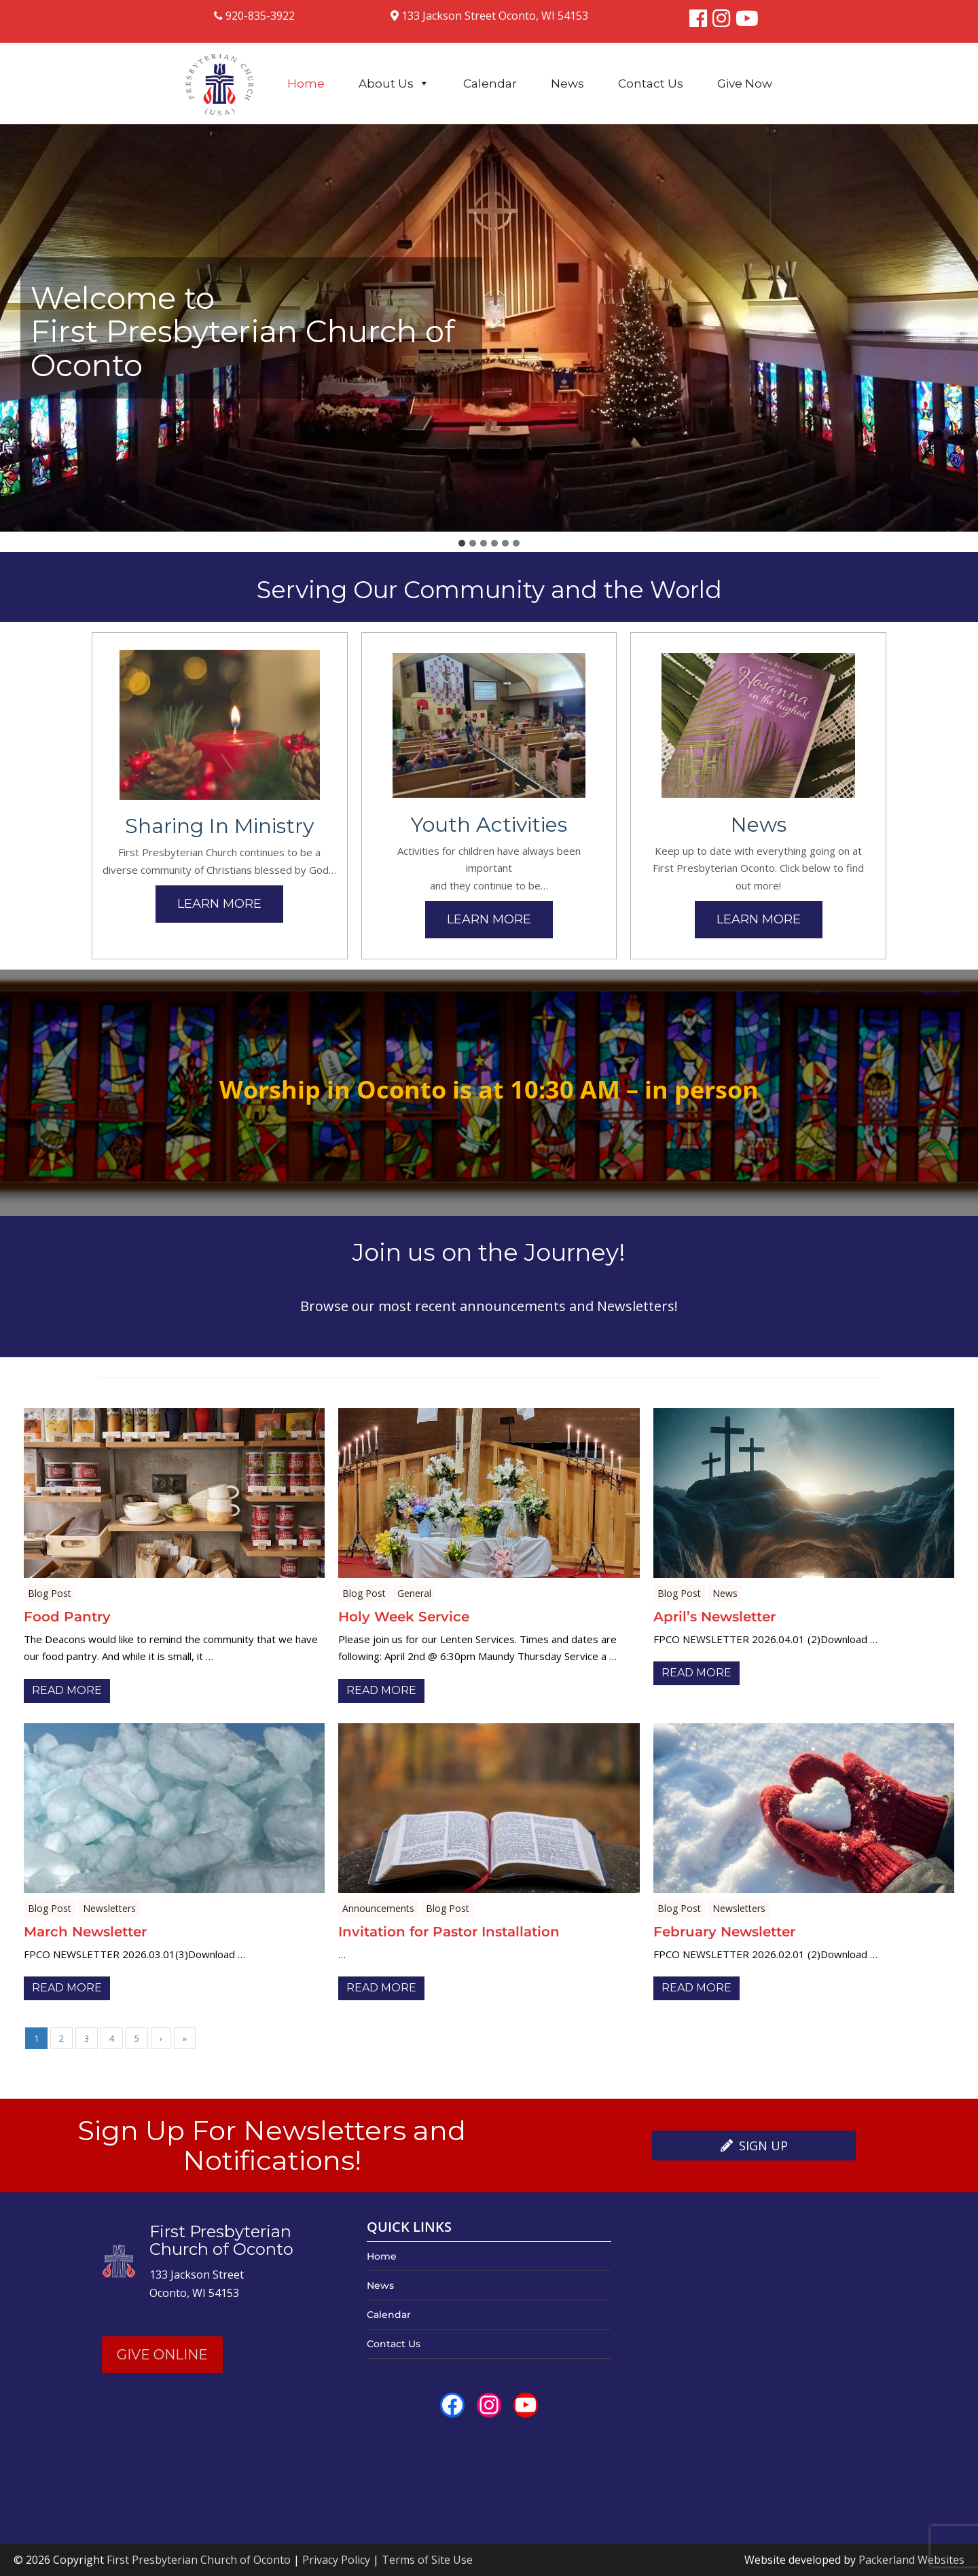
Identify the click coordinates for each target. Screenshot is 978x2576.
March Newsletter (85, 1931)
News (567, 83)
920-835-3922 (254, 15)
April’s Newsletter (714, 1616)
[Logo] (219, 77)
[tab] (461, 543)
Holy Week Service (403, 1616)
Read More (67, 1690)
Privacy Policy (336, 2559)
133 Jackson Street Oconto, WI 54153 (489, 15)
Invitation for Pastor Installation (449, 1931)
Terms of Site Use (427, 2559)
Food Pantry (67, 1616)
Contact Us (650, 83)
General (414, 1593)
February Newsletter (724, 1931)
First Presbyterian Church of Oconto (199, 2559)
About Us (394, 83)
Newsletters (109, 1908)
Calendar (490, 83)
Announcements (378, 1908)
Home (306, 83)
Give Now (744, 83)
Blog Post (49, 1593)
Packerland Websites (911, 2559)
